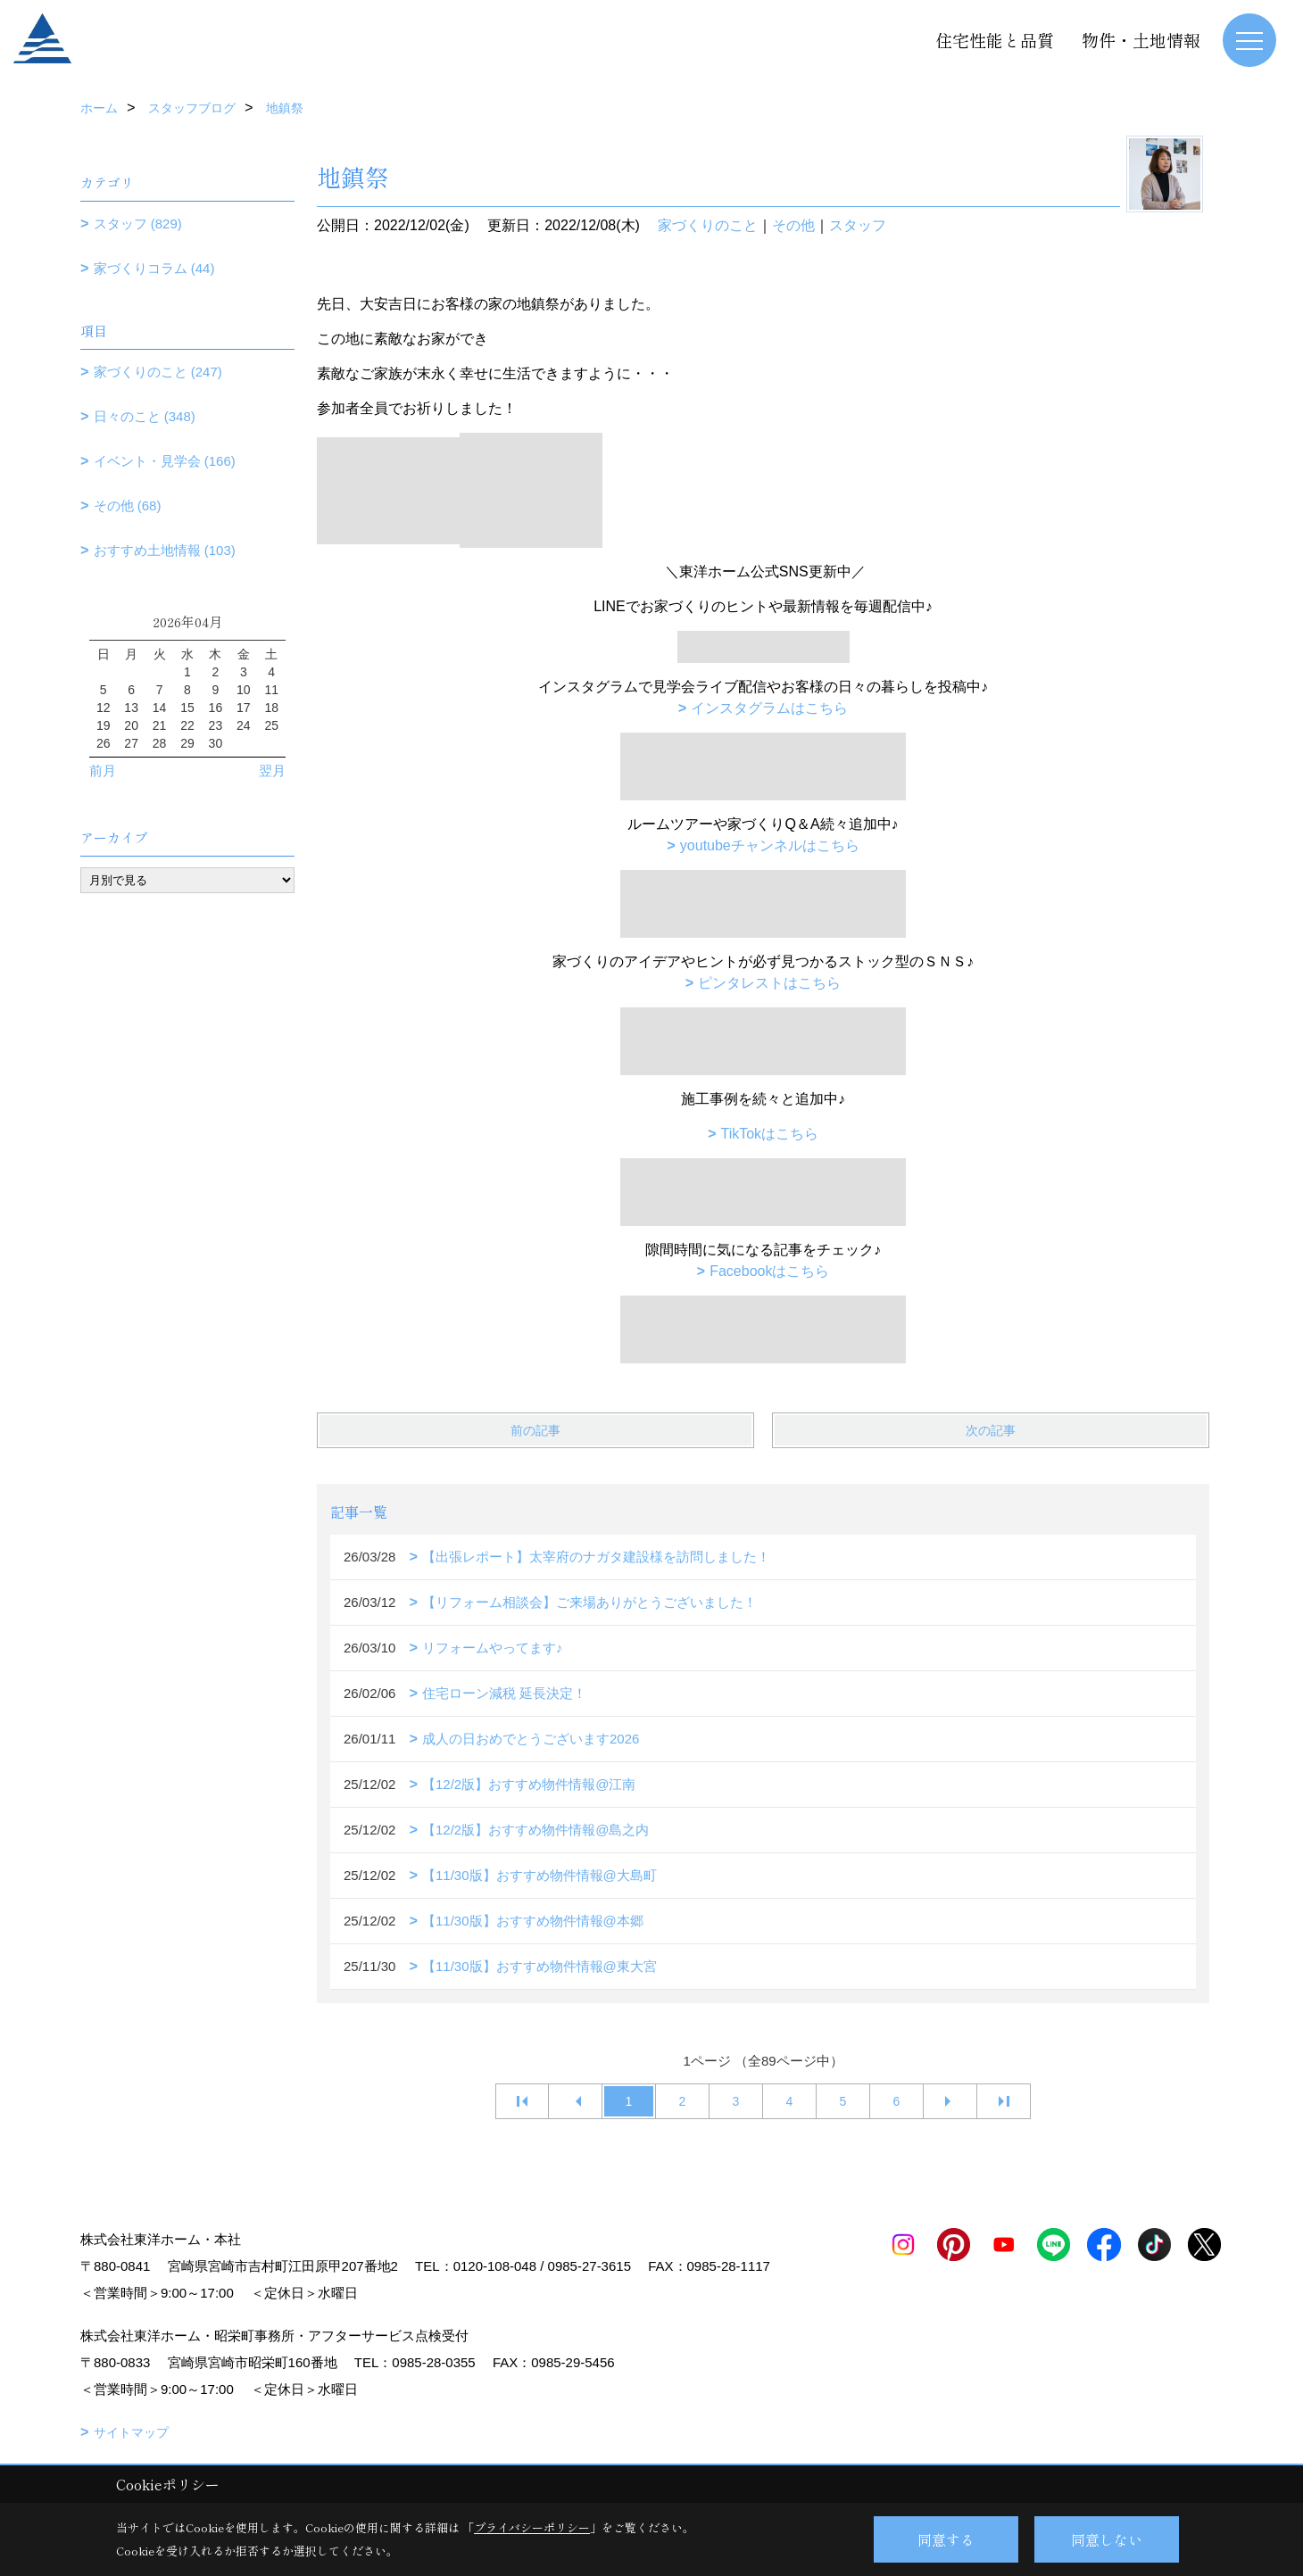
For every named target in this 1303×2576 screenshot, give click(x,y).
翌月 (272, 770)
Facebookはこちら (769, 1271)
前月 (102, 770)
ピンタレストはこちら (769, 982)
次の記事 (991, 1430)
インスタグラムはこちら (769, 708)
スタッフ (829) (138, 223)
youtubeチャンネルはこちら (769, 845)
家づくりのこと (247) (158, 371)
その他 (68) (128, 505)
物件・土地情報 (1141, 40)
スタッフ (857, 225)
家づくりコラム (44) (154, 268)
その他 (793, 225)
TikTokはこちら (769, 1133)
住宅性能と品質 (994, 40)
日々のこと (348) (144, 416)
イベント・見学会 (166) (165, 460)
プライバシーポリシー (532, 2527)
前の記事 (535, 1430)
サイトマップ (131, 2432)
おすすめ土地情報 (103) (165, 550)
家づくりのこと (708, 225)
